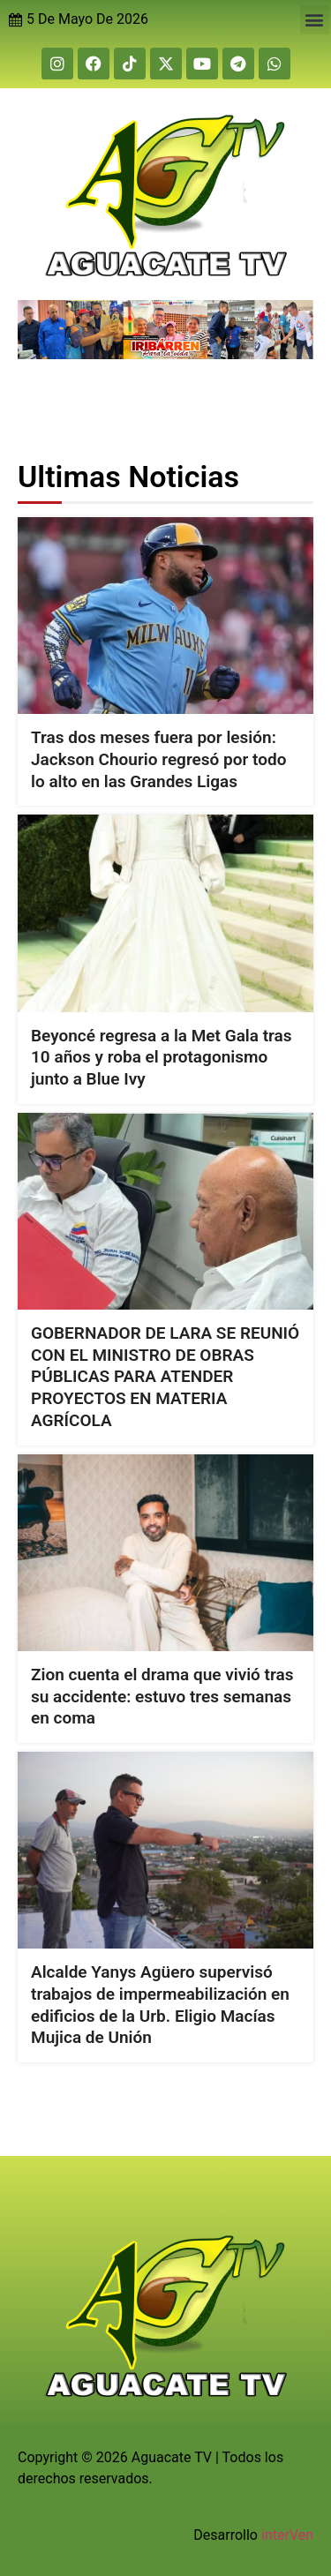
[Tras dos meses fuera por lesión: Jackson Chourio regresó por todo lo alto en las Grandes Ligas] (165, 615)
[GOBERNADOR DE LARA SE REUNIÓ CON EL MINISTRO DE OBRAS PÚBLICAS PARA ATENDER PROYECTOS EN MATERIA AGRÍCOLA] (165, 1211)
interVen (287, 2535)
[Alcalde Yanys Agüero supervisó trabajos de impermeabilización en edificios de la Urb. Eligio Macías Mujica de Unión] (165, 1850)
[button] (314, 19)
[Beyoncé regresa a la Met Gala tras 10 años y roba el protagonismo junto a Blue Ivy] (165, 913)
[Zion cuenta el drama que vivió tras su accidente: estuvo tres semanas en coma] (165, 1551)
